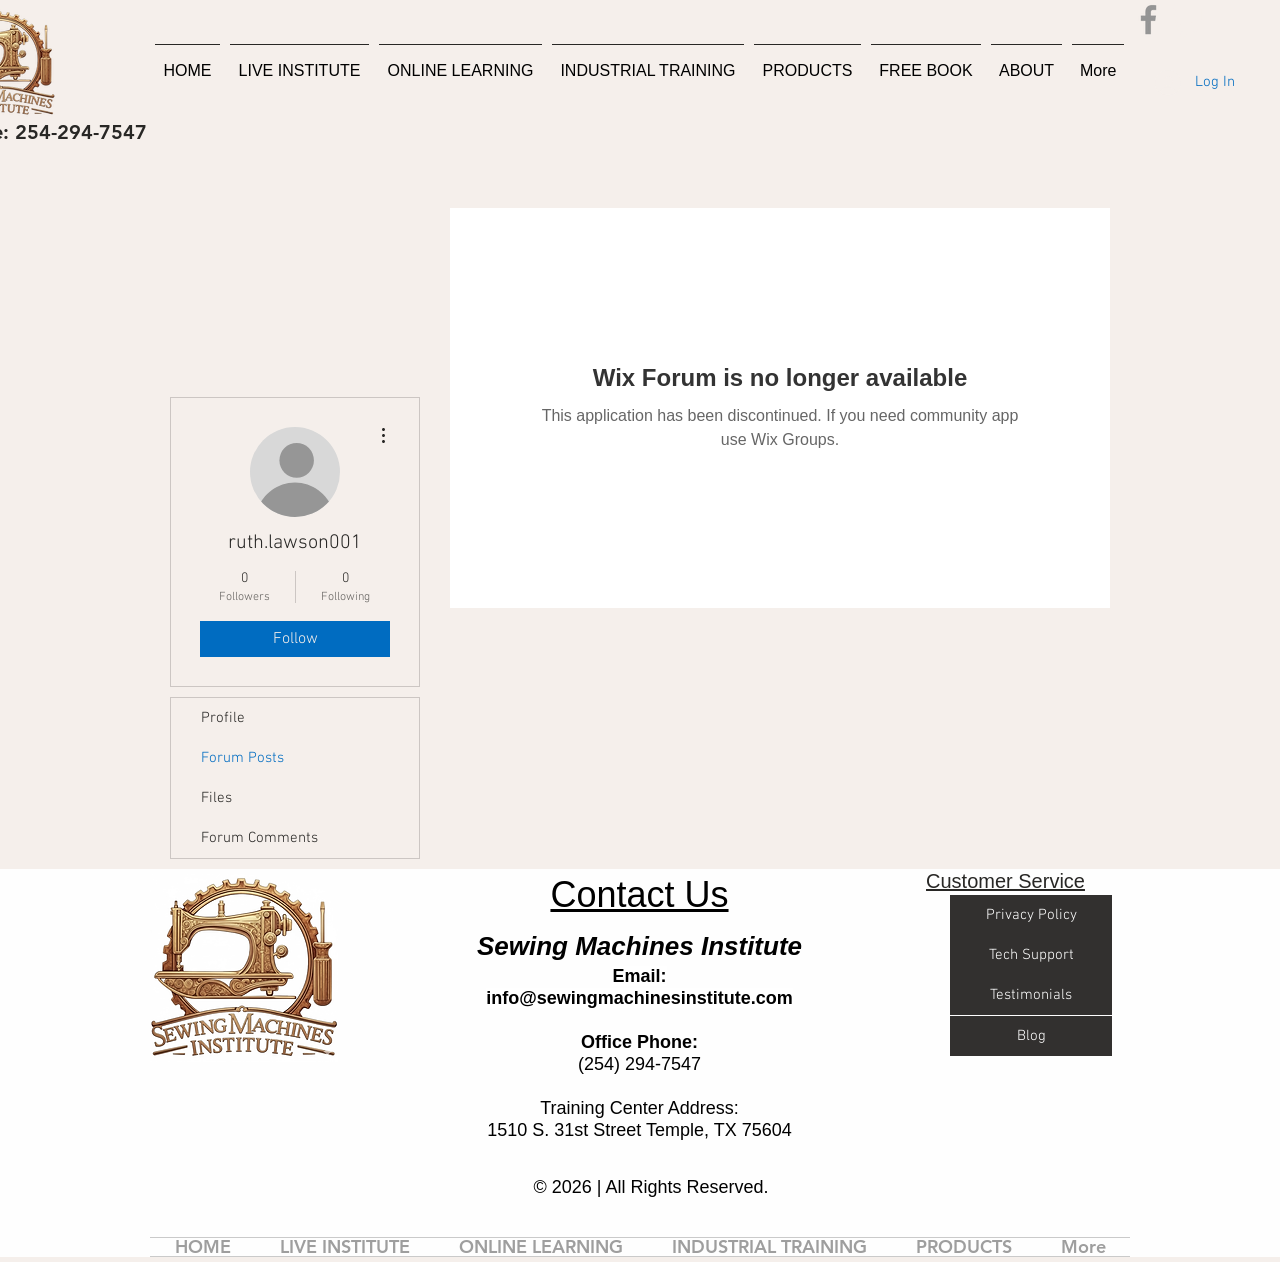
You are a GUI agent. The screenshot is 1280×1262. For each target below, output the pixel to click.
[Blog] (1031, 1036)
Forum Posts (242, 758)
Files (216, 798)
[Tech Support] (1031, 955)
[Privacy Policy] (1031, 915)
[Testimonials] (1031, 995)
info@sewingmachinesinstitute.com (639, 998)
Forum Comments (259, 838)
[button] (1189, 19)
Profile (223, 718)
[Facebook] (1148, 19)
